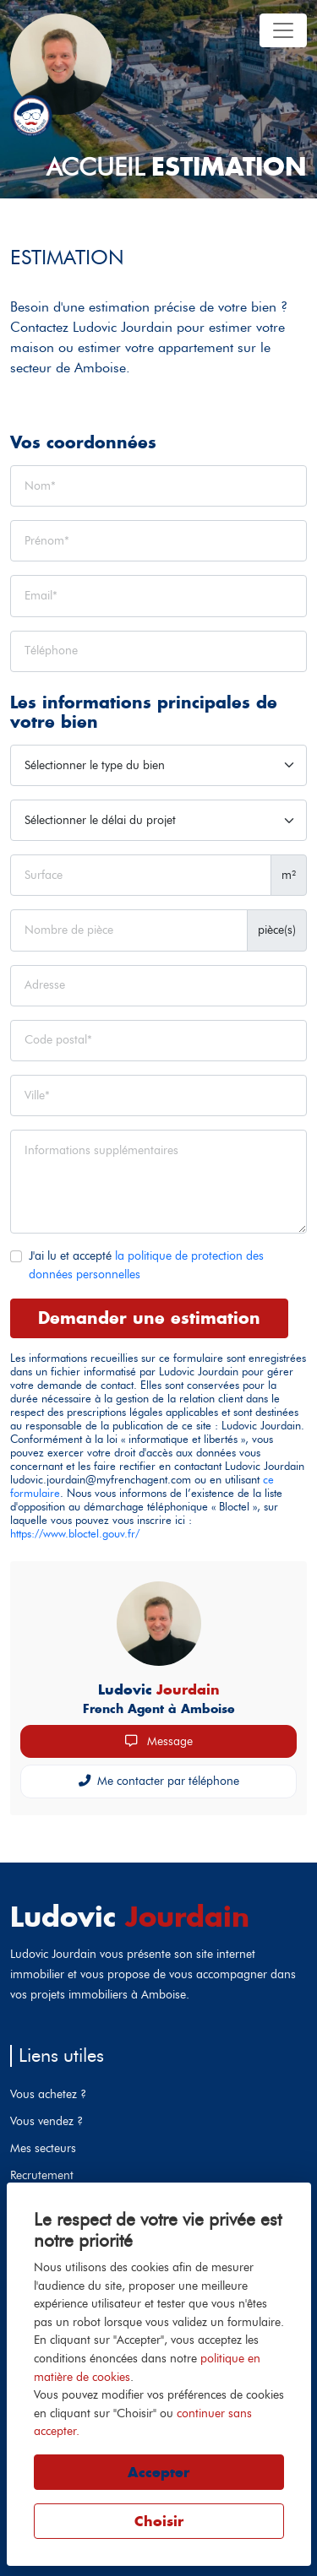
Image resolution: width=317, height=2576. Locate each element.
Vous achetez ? (48, 2093)
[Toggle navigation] (283, 30)
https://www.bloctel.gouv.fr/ (74, 1533)
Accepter (158, 2472)
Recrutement (42, 2175)
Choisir (158, 2521)
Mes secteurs (43, 2148)
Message (159, 1741)
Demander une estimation (149, 1317)
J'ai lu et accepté (146, 1265)
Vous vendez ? (46, 2121)
